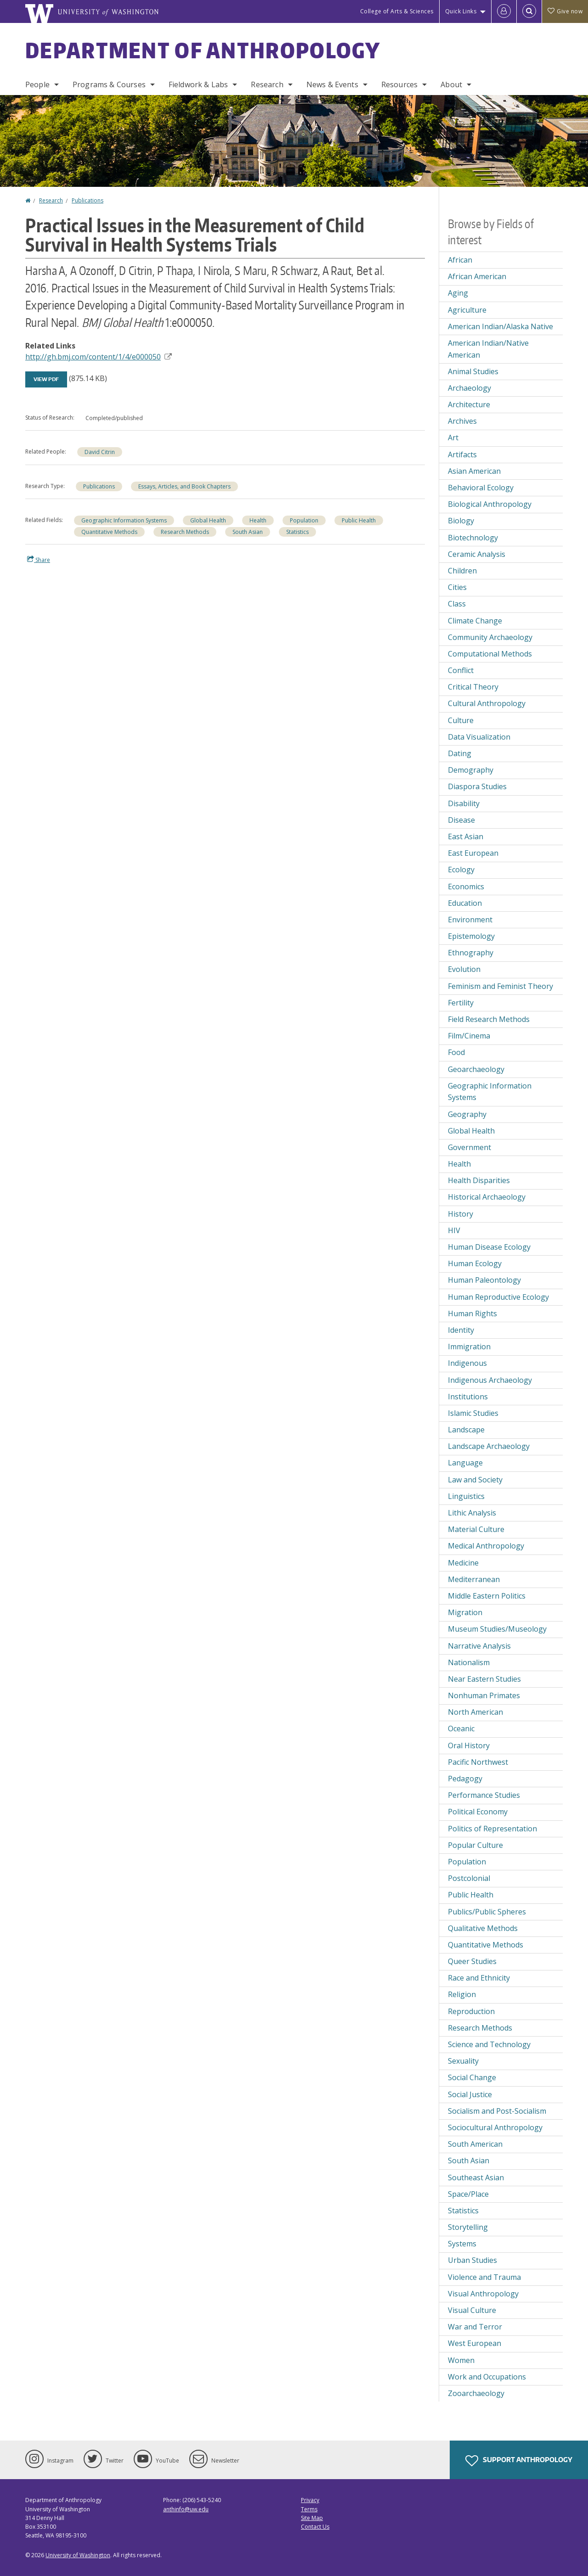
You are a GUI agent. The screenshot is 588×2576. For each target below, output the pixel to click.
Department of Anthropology (203, 50)
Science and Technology (489, 2044)
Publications (87, 200)
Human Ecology (475, 1263)
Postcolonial (469, 1878)
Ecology (461, 869)
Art (453, 437)
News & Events (332, 84)
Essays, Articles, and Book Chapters (184, 486)
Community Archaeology (490, 637)
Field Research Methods (489, 1019)
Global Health (208, 520)
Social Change (472, 2077)
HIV (454, 1230)
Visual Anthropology (483, 2294)
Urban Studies (472, 2260)
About (451, 84)
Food (456, 1052)
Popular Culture (475, 1845)
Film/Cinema (469, 1036)
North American (475, 1712)
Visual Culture (472, 2310)
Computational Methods (490, 654)
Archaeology (469, 388)
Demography (470, 770)
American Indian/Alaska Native (500, 326)
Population (304, 520)
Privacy (310, 2500)
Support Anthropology (518, 2460)
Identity (461, 1330)
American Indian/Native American (488, 349)
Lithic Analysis (472, 1513)
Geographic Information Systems (124, 520)
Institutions (468, 1397)
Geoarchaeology (476, 1069)
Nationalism (469, 1662)
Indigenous (467, 1363)
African (460, 260)
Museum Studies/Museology (497, 1629)
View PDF (46, 379)
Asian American (474, 471)
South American (475, 2144)
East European (473, 853)
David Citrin (100, 452)
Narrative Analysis (479, 1646)
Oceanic (461, 1728)
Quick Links (461, 11)
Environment (470, 920)
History (460, 1214)
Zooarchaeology (476, 2393)
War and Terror (475, 2327)
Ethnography (470, 953)
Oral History (469, 1745)
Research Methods (185, 532)
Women (461, 2360)
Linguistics (466, 1496)
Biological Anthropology (489, 504)
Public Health (359, 520)
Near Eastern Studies (484, 1679)
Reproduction (471, 2011)
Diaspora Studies (477, 786)
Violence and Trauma (484, 2277)
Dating (459, 753)
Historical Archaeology (487, 1197)
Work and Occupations (487, 2377)
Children (462, 571)
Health (257, 520)
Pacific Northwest (478, 1762)
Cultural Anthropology (487, 703)
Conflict (461, 670)
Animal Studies (473, 371)
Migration (465, 1612)
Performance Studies (484, 1795)
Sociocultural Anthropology (495, 2127)
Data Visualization (479, 737)
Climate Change (475, 621)
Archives (462, 421)
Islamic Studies (473, 1413)
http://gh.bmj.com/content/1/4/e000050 (98, 357)
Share (38, 560)
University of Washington (77, 2555)
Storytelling (468, 2227)
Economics (466, 886)
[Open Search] (529, 11)
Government (469, 1147)
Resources (399, 84)
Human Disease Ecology (489, 1247)
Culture (461, 720)
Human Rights (472, 1313)
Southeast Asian (476, 2177)
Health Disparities (479, 1180)
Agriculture (467, 310)
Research (267, 84)
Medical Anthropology (486, 1546)
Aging (458, 293)
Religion (462, 1994)
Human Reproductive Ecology (498, 1297)
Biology (461, 521)
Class (457, 604)
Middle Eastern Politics (487, 1596)
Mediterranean (474, 1579)
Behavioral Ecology (481, 488)
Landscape (466, 1430)
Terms (309, 2509)
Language (465, 1463)
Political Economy (478, 1812)
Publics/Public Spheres (487, 1912)
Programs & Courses (109, 84)
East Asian (465, 836)
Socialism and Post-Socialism (497, 2111)
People (37, 84)
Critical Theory (473, 687)
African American (477, 276)
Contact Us (315, 2527)
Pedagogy (465, 1778)
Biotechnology (473, 538)
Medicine (463, 1563)
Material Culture (476, 1529)
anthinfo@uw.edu (186, 2509)
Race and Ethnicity (479, 1978)
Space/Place (468, 2194)
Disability (464, 803)
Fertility (461, 1003)
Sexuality (463, 2061)
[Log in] (504, 11)
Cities (457, 587)
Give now (565, 11)
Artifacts (462, 454)
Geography (467, 1114)
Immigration (469, 1346)
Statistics (297, 532)
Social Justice (470, 2094)
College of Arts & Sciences (397, 11)
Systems (462, 2244)
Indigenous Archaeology (490, 1380)
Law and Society (475, 1480)
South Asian (247, 532)
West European (474, 2343)
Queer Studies (472, 1961)
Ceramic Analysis (476, 554)
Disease (461, 820)
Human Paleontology (484, 1280)
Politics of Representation (492, 1829)
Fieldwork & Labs (198, 84)
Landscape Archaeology (489, 1446)
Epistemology (471, 936)
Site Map (312, 2518)
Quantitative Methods (109, 532)
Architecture (469, 404)
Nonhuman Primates (484, 1695)
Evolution (464, 969)
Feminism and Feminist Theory (500, 986)
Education (465, 903)
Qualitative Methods (483, 1928)
